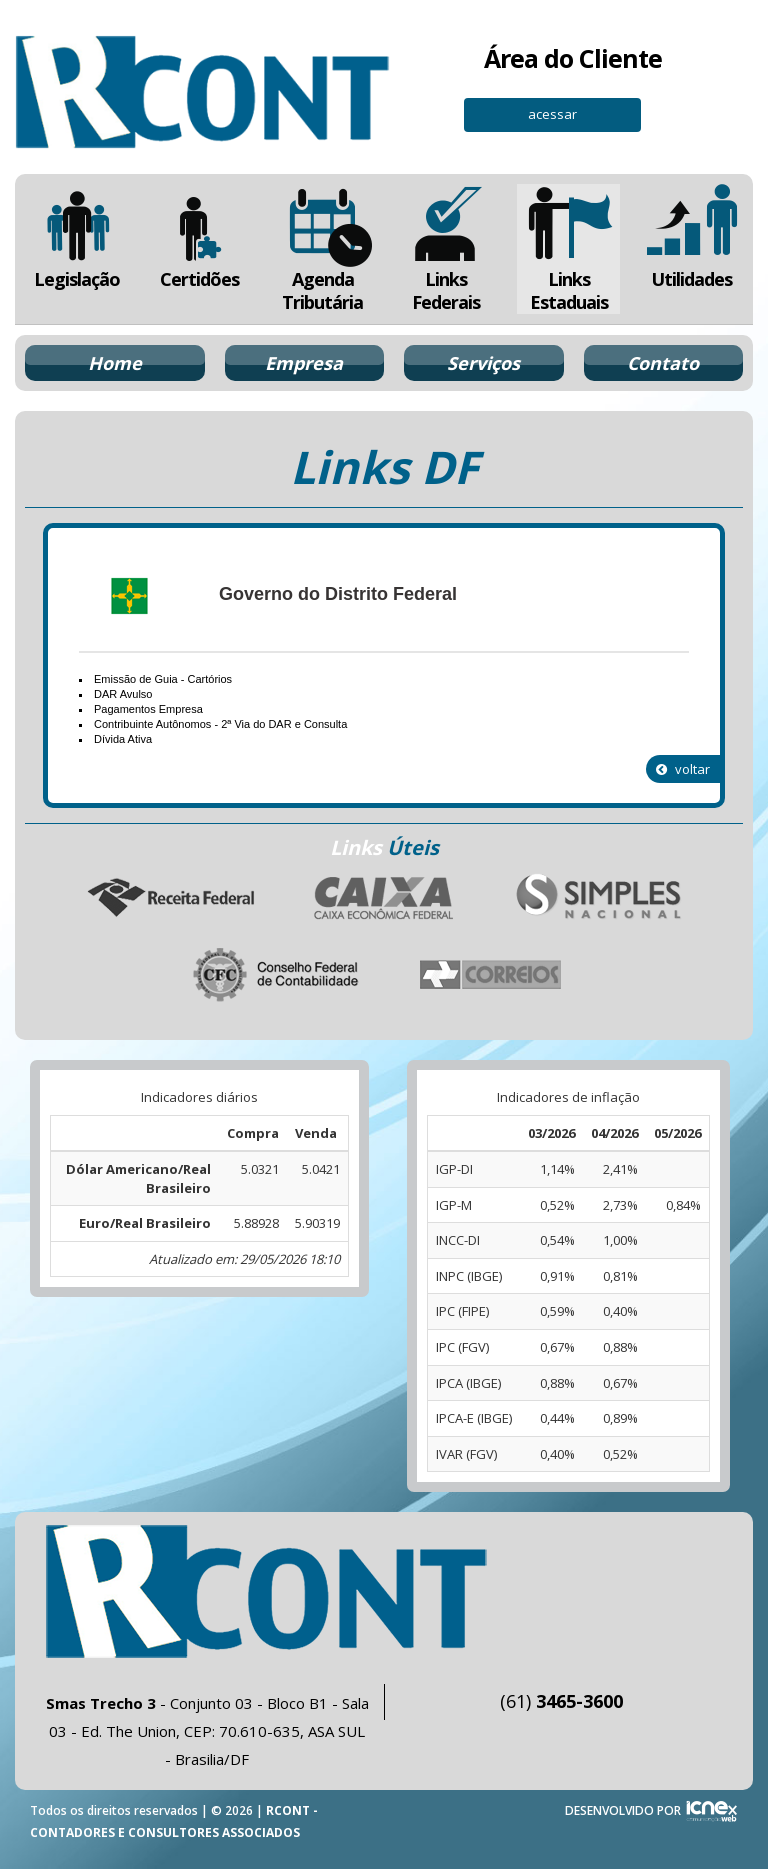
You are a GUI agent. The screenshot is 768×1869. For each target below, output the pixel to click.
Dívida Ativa (123, 739)
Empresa (304, 363)
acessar (552, 114)
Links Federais (445, 249)
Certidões (199, 237)
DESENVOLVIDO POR (623, 1810)
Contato (663, 363)
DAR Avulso (123, 694)
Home (115, 363)
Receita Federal (170, 898)
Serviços (483, 363)
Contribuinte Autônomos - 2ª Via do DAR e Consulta (220, 724)
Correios (491, 975)
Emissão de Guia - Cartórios (163, 679)
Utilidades (691, 237)
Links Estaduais (568, 249)
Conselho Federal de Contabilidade (277, 975)
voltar (683, 769)
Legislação (76, 237)
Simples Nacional (598, 898)
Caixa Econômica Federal (384, 898)
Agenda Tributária (322, 249)
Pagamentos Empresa (148, 709)
